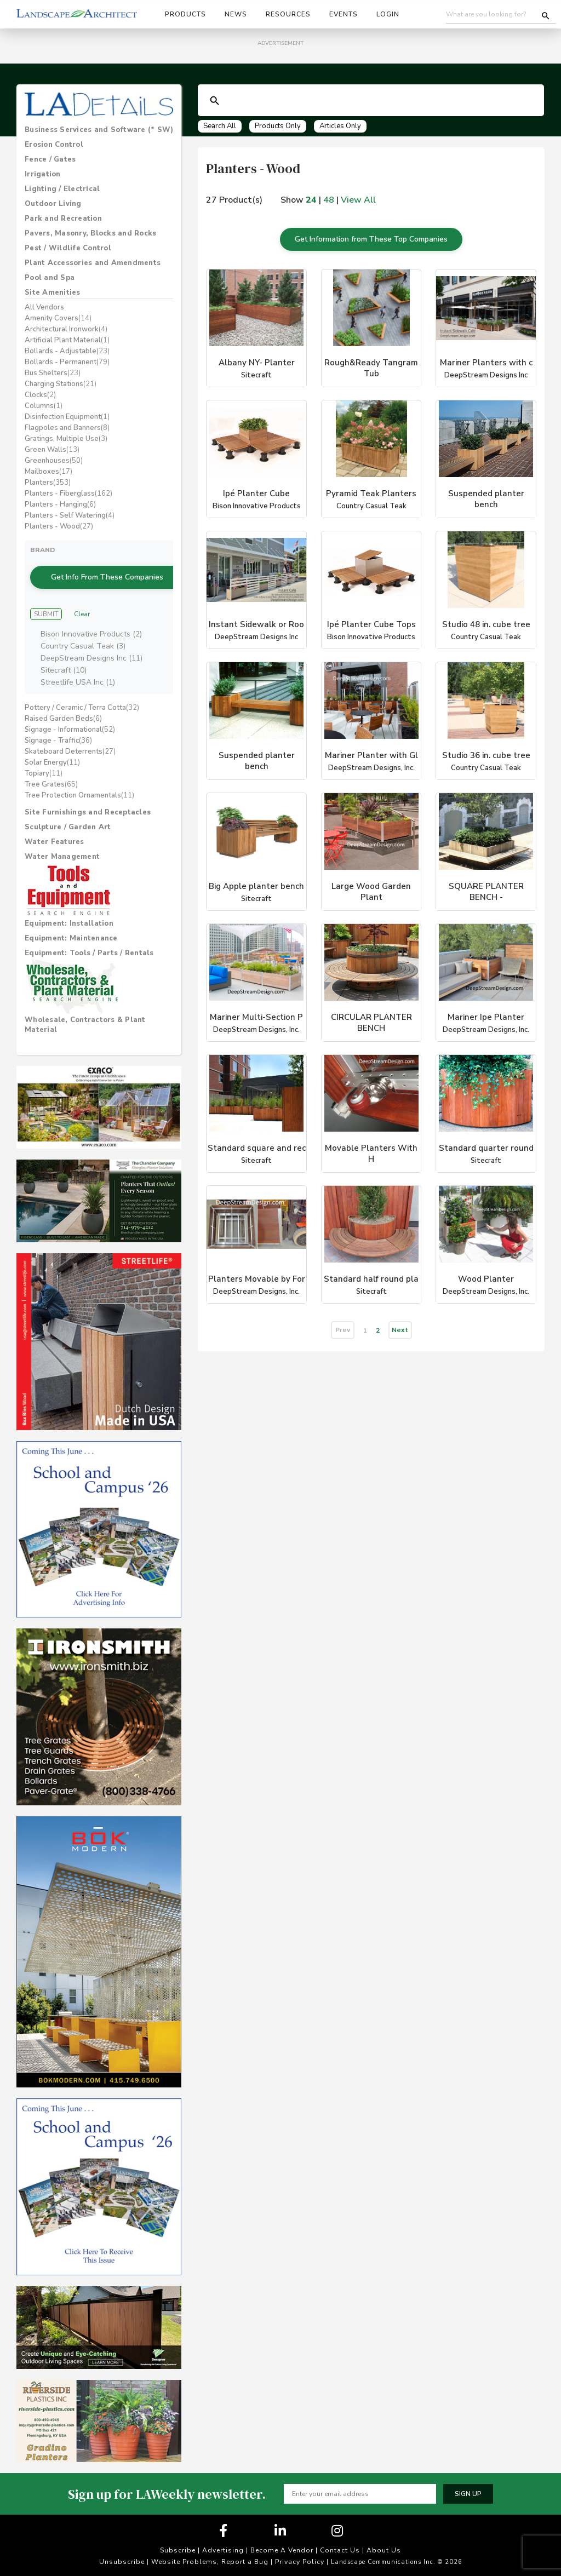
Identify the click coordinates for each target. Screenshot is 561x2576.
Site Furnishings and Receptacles (88, 808)
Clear (82, 609)
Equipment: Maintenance (71, 934)
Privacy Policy (299, 2557)
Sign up (468, 2489)
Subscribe (178, 2545)
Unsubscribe (122, 2557)
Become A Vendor (281, 2545)
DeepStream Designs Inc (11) (91, 654)
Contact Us (340, 2545)
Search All (219, 126)
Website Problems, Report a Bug (209, 2557)
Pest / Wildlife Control (68, 248)
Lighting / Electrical (62, 189)
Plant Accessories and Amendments (93, 263)
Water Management (62, 852)
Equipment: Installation (69, 919)
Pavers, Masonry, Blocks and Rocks (90, 233)
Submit (46, 609)
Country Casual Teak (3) (83, 641)
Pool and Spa (50, 278)
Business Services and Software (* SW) (99, 130)
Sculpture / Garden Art (68, 823)
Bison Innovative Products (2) (91, 629)
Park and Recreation (63, 218)
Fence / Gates (50, 159)
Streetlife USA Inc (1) (78, 678)
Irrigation (43, 174)
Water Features (54, 837)
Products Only (278, 126)
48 (328, 200)
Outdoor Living (53, 204)
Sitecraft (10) (64, 666)
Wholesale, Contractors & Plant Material (85, 1020)
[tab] (99, 130)
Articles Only (340, 126)
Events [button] (343, 14)
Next (400, 1325)
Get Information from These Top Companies (371, 236)
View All (358, 200)
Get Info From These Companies (107, 574)
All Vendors (44, 307)
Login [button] (387, 14)
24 (311, 200)
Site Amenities (53, 292)
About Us (384, 2545)
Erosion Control (54, 145)
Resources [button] (288, 14)
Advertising (223, 2545)
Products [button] (185, 14)
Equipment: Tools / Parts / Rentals (89, 949)
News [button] (236, 14)
